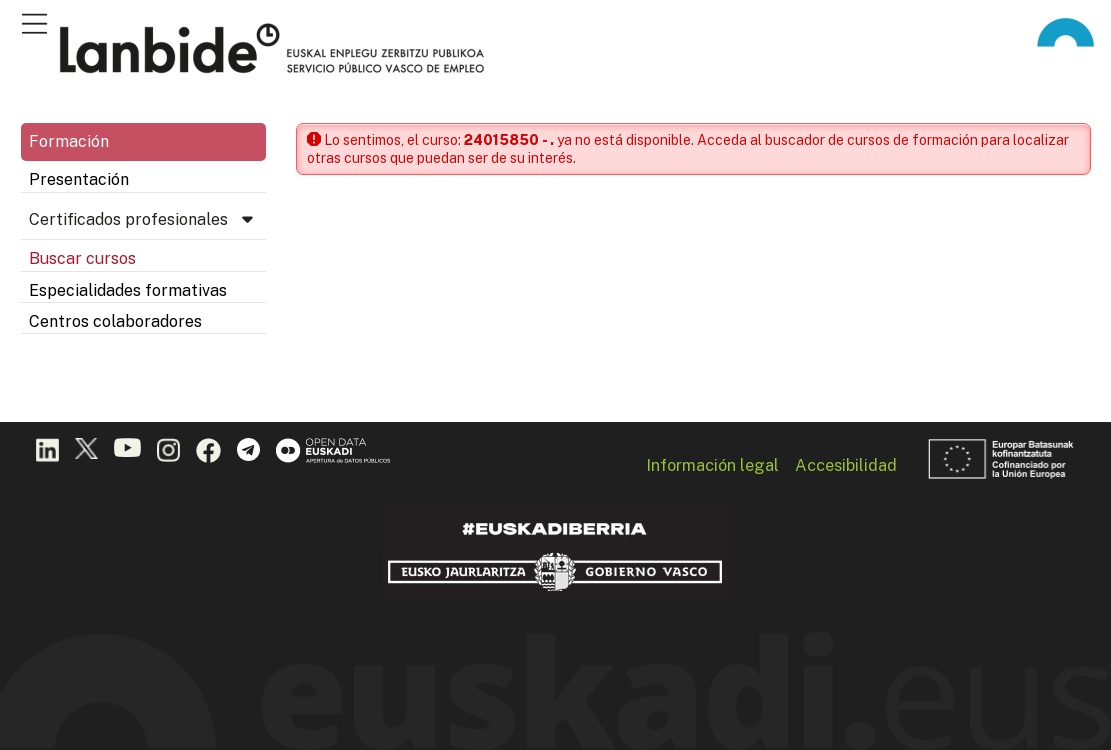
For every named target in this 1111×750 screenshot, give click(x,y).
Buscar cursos (82, 258)
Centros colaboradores (115, 321)
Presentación (79, 179)
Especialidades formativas (128, 290)
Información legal (712, 465)
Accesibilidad (846, 465)
